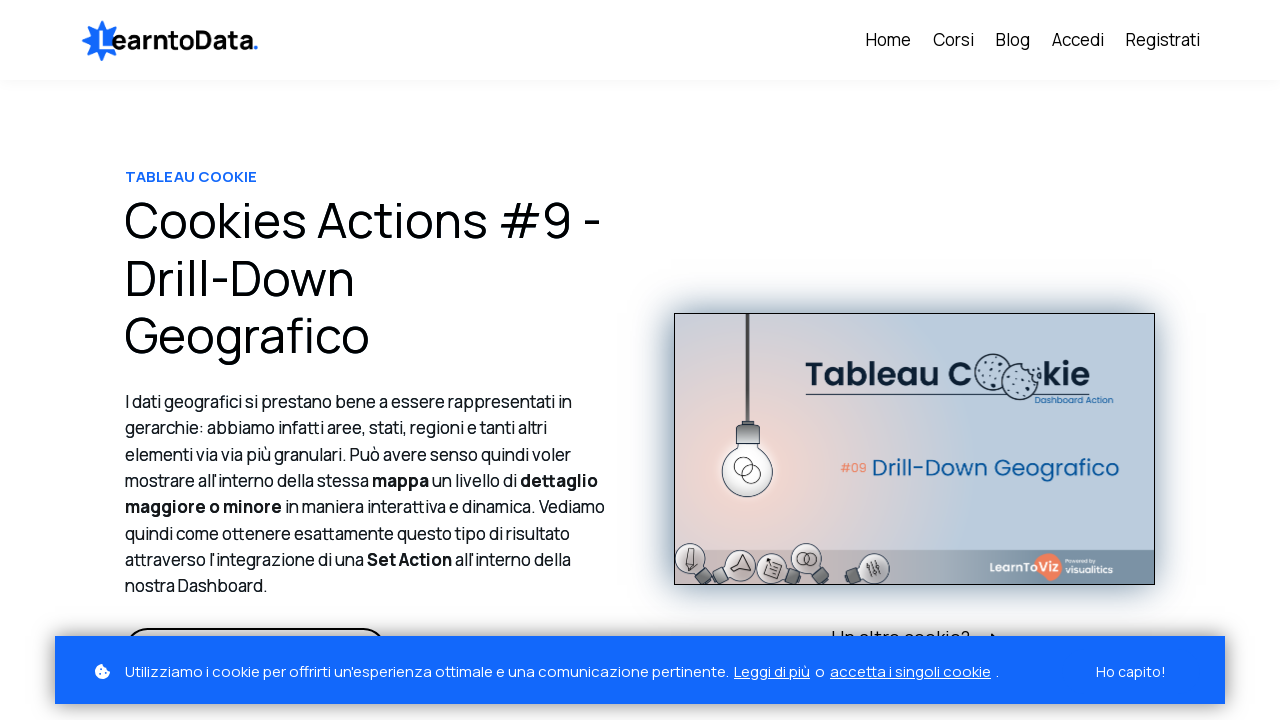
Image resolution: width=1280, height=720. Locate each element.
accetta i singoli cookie (910, 671)
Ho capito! (1131, 671)
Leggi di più (772, 671)
